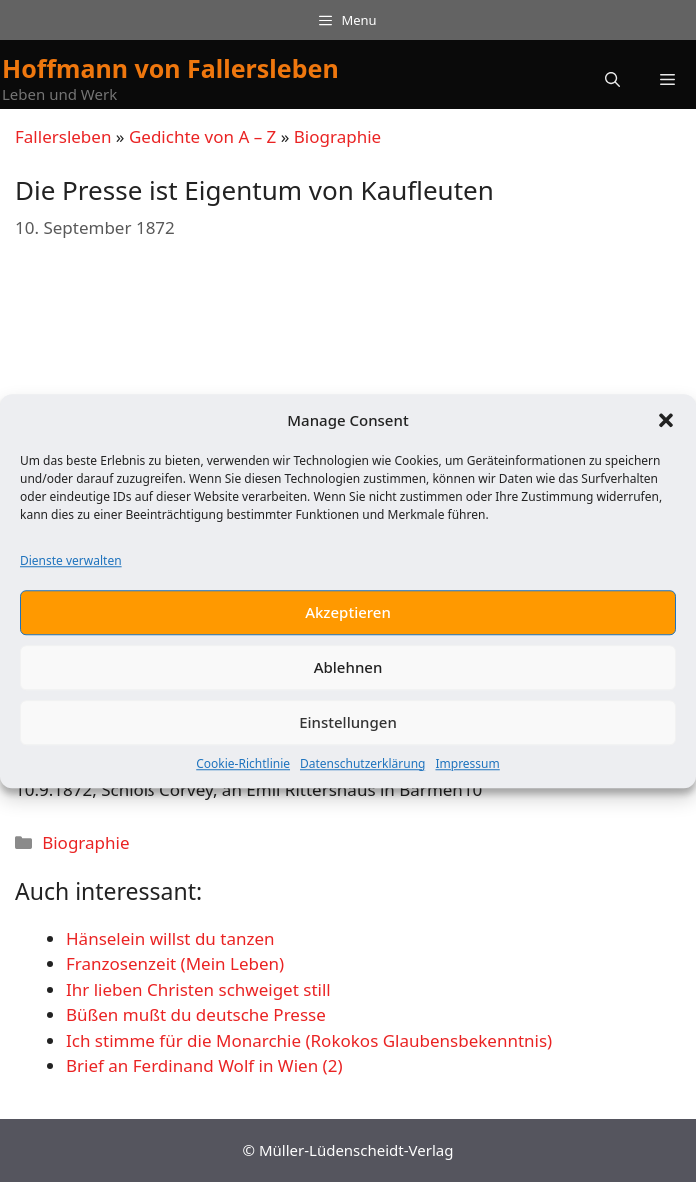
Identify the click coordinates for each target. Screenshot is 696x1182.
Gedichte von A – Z (202, 136)
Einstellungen (348, 722)
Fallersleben (63, 136)
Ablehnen (348, 667)
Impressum (467, 763)
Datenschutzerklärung (362, 763)
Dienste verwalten (71, 560)
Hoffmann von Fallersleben (170, 68)
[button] (666, 421)
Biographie (337, 136)
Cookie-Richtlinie (243, 763)
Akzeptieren (348, 612)
